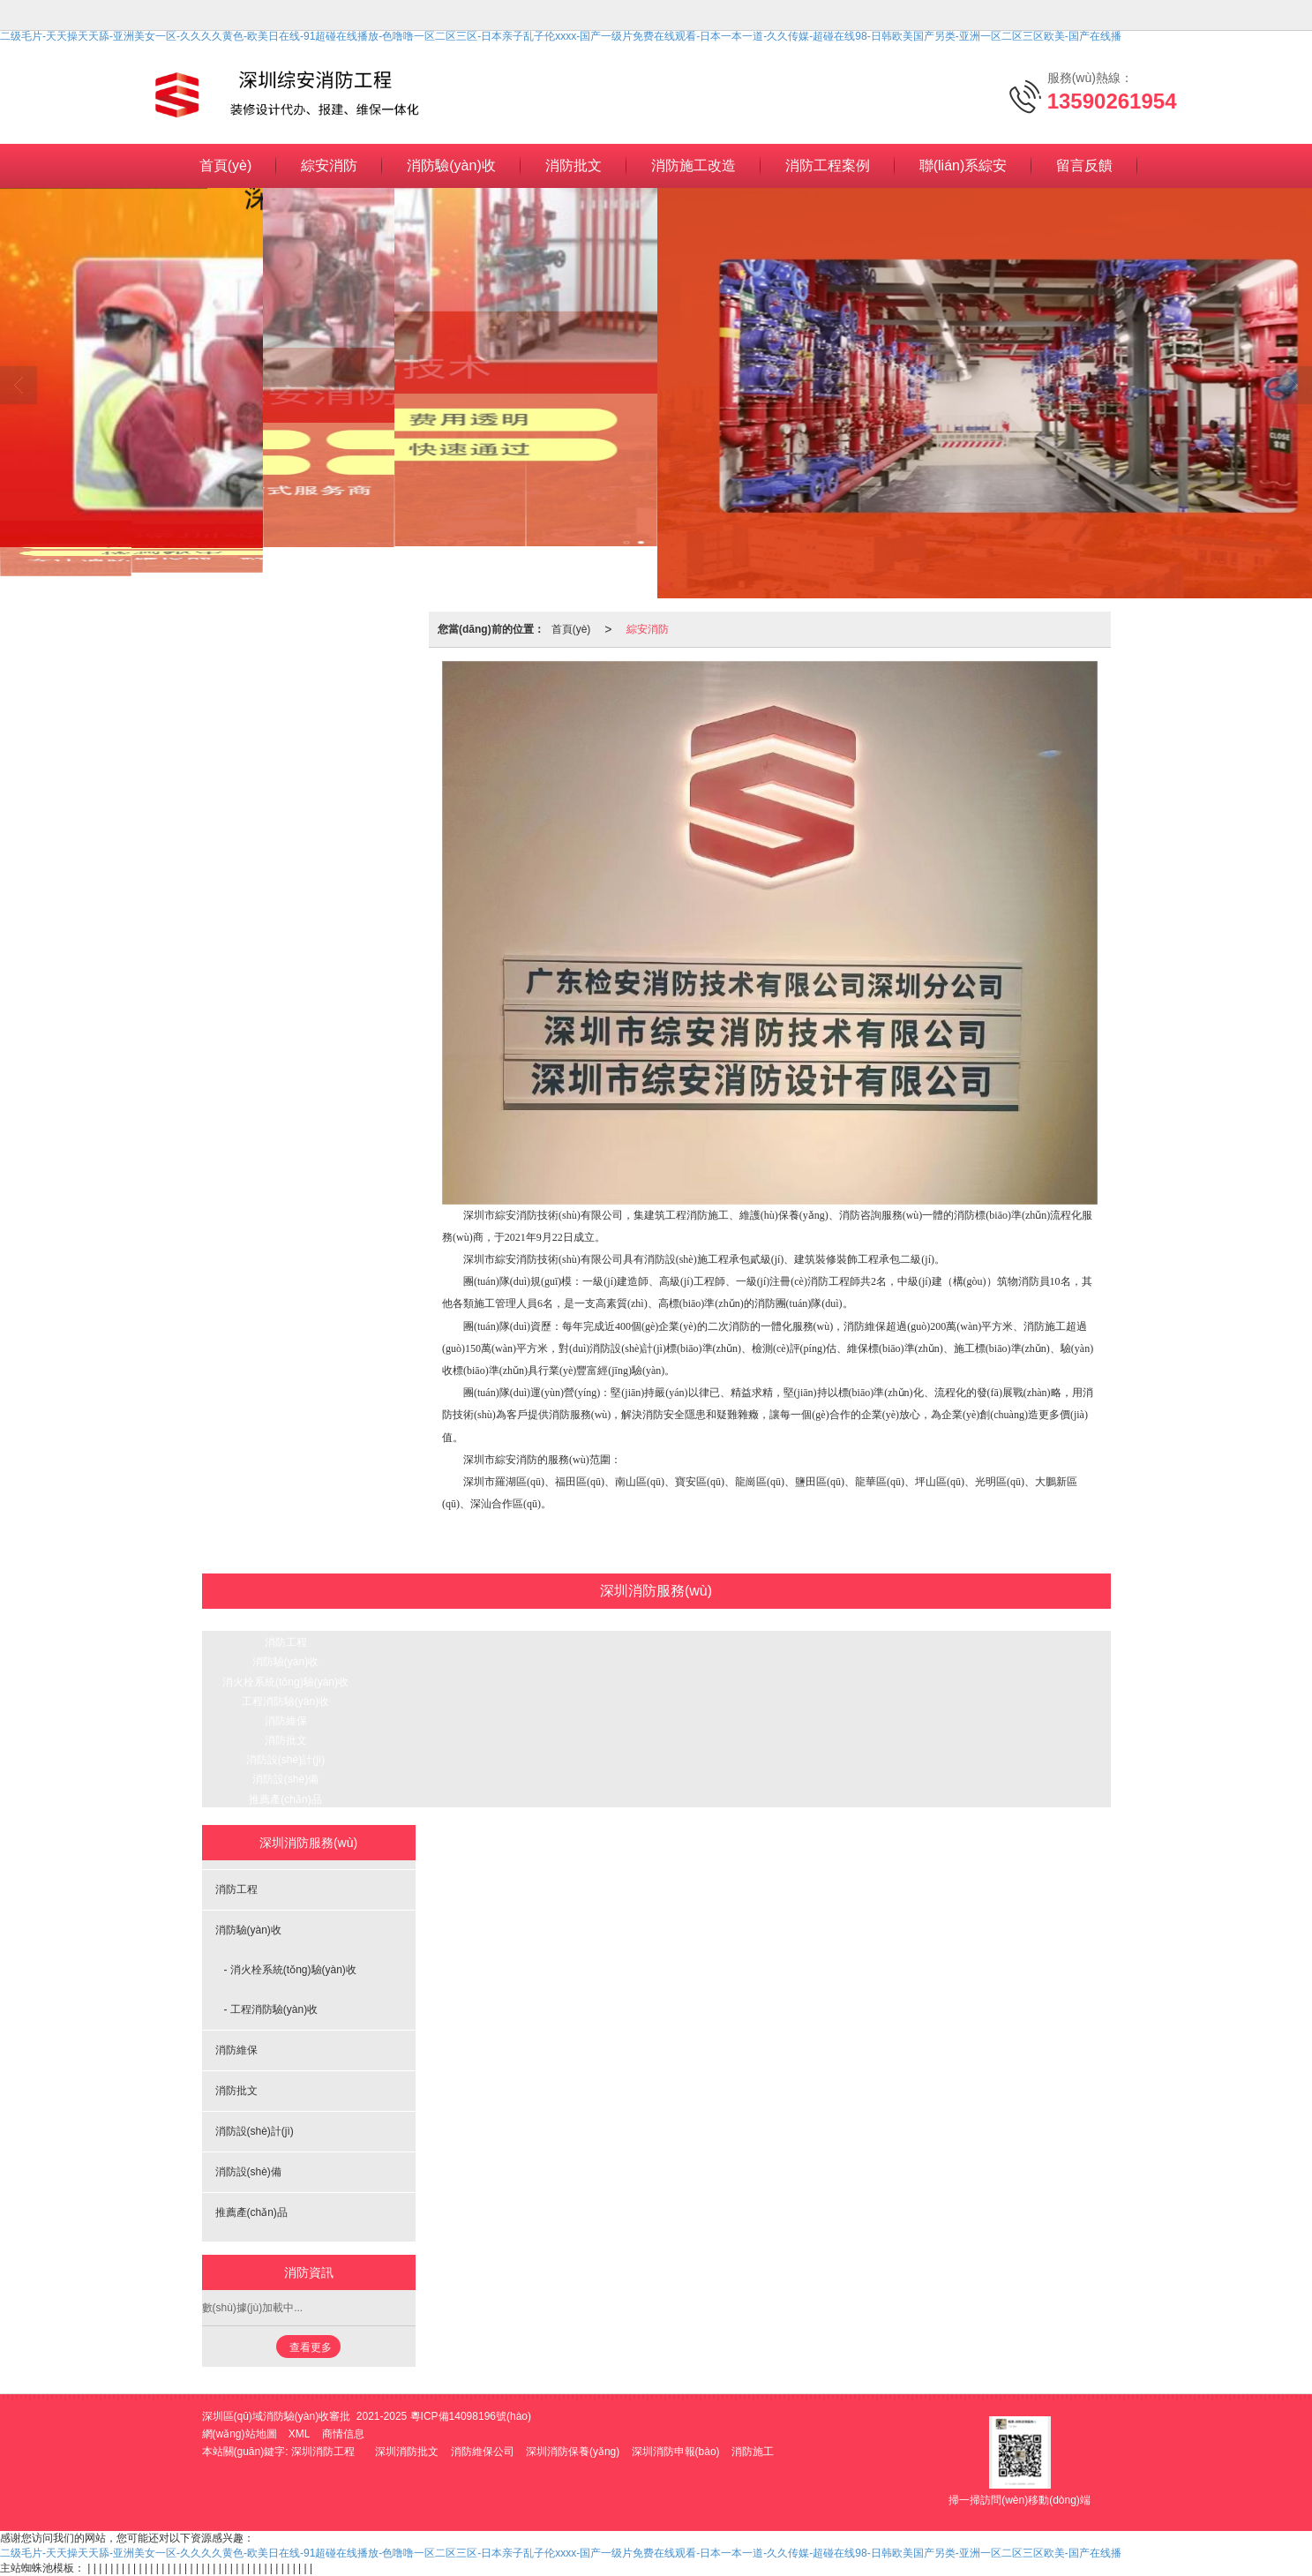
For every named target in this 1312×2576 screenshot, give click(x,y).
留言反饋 (1084, 165)
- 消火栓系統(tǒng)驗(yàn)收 (290, 1970)
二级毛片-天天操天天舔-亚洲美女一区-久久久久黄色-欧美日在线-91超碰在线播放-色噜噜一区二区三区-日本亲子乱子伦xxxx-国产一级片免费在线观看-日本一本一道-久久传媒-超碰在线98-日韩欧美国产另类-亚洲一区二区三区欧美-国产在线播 (560, 36)
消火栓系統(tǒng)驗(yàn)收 (285, 1682)
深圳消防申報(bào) (676, 2451)
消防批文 (573, 165)
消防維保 (286, 1721)
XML (300, 2434)
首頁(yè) (225, 165)
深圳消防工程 (323, 2451)
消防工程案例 (827, 165)
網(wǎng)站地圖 (239, 2434)
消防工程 (286, 1642)
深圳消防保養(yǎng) (572, 2451)
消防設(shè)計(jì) (285, 1760)
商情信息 (343, 2434)
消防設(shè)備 (285, 1779)
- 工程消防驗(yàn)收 (271, 2009)
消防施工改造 (693, 165)
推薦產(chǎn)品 (285, 1799)
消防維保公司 (482, 2451)
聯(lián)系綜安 (963, 165)
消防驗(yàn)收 (451, 165)
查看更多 (310, 2347)
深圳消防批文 (407, 2451)
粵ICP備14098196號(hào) (470, 2416)
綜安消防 (329, 165)
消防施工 (752, 2451)
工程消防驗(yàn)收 (285, 1701)
